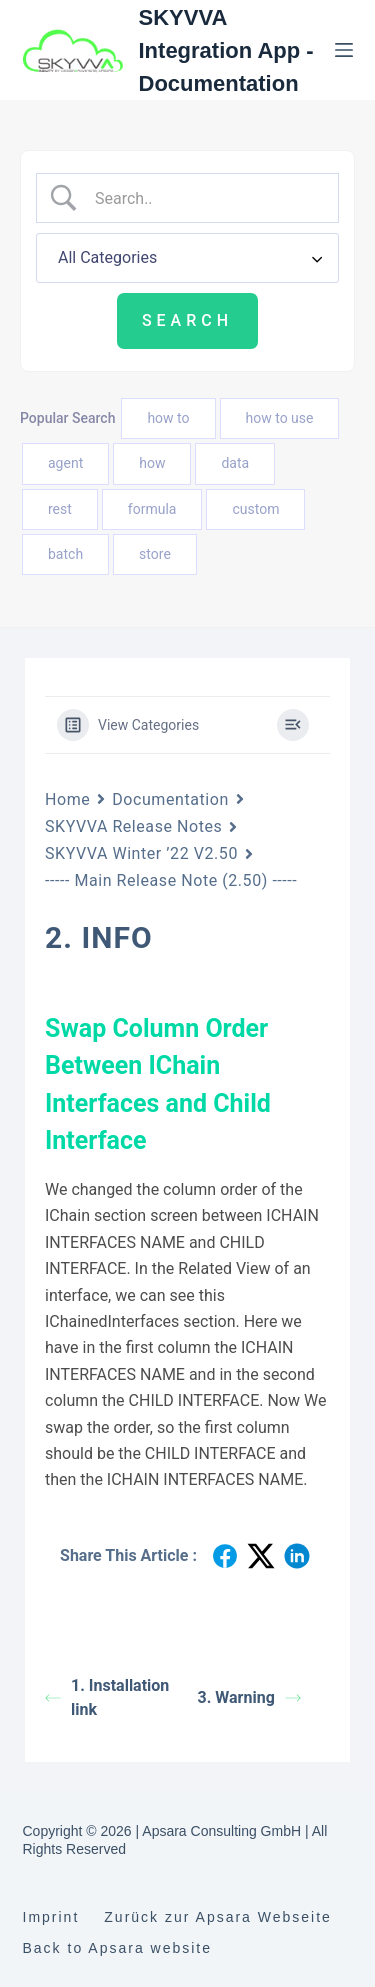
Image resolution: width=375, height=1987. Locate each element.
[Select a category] (187, 258)
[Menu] (344, 50)
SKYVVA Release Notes (133, 826)
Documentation (170, 799)
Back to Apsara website (118, 1948)
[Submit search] (187, 321)
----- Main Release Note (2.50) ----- (171, 880)
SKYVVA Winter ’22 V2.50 (141, 853)
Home (67, 799)
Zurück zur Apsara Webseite (218, 1917)
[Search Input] (204, 198)
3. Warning (249, 1697)
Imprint (51, 1917)
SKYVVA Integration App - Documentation (226, 50)
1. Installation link (107, 1697)
